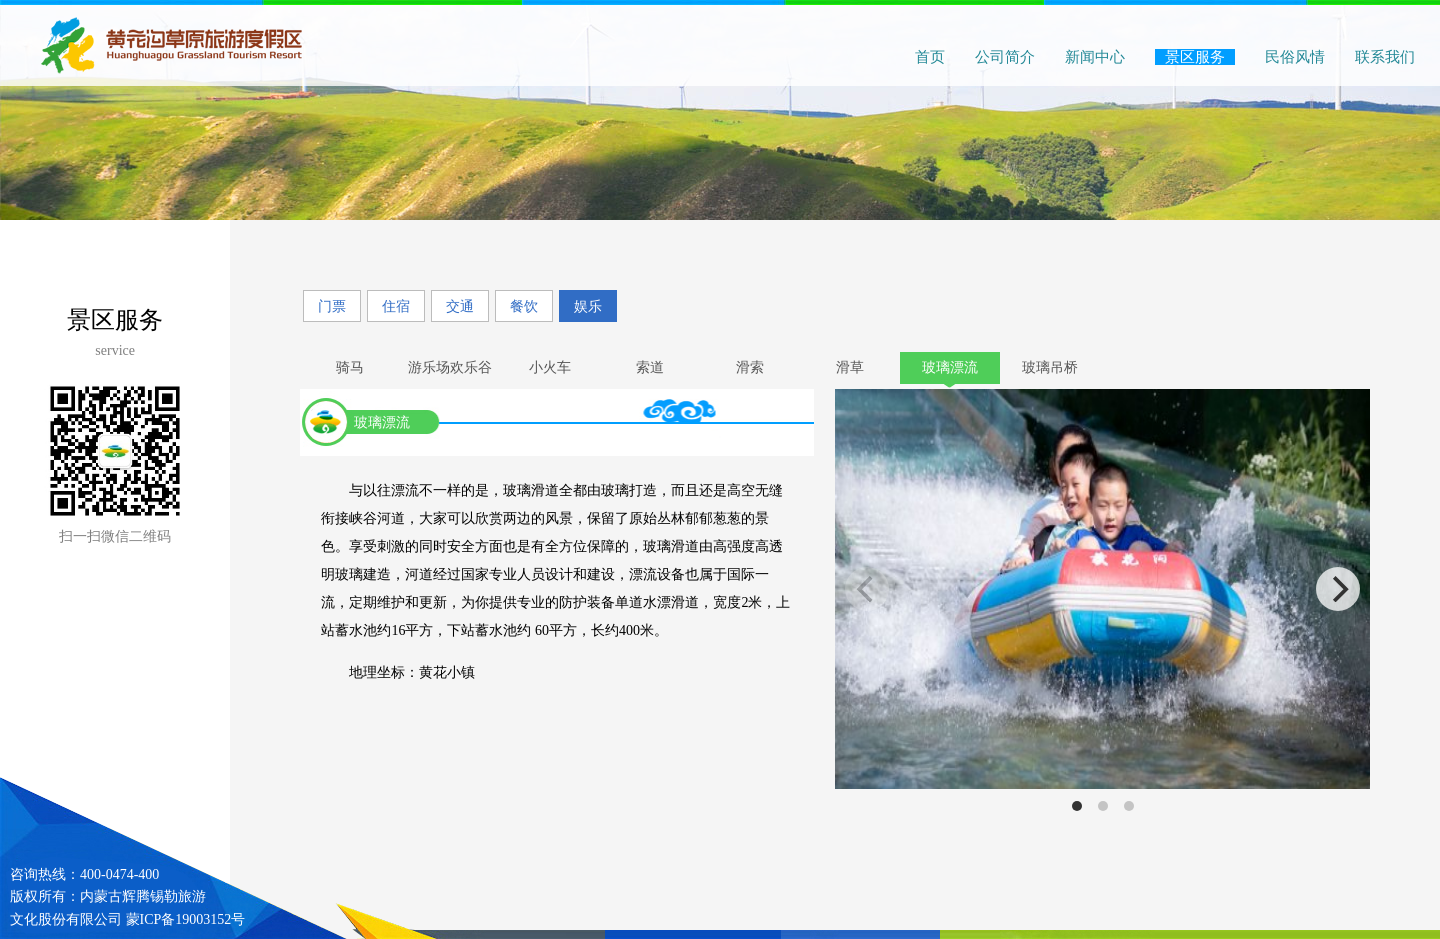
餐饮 (524, 306)
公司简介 (1005, 57)
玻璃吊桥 (1050, 367)
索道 (650, 367)
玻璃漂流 (950, 367)
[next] (1338, 589)
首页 (930, 57)
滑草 (850, 367)
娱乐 (588, 306)
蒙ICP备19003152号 (186, 919)
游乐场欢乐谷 (450, 367)
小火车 (550, 367)
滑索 (750, 367)
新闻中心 (1095, 57)
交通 (460, 306)
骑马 (350, 367)
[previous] (867, 589)
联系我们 (1385, 57)
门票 (332, 306)
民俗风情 (1295, 57)
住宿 (396, 306)
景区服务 (1195, 57)
